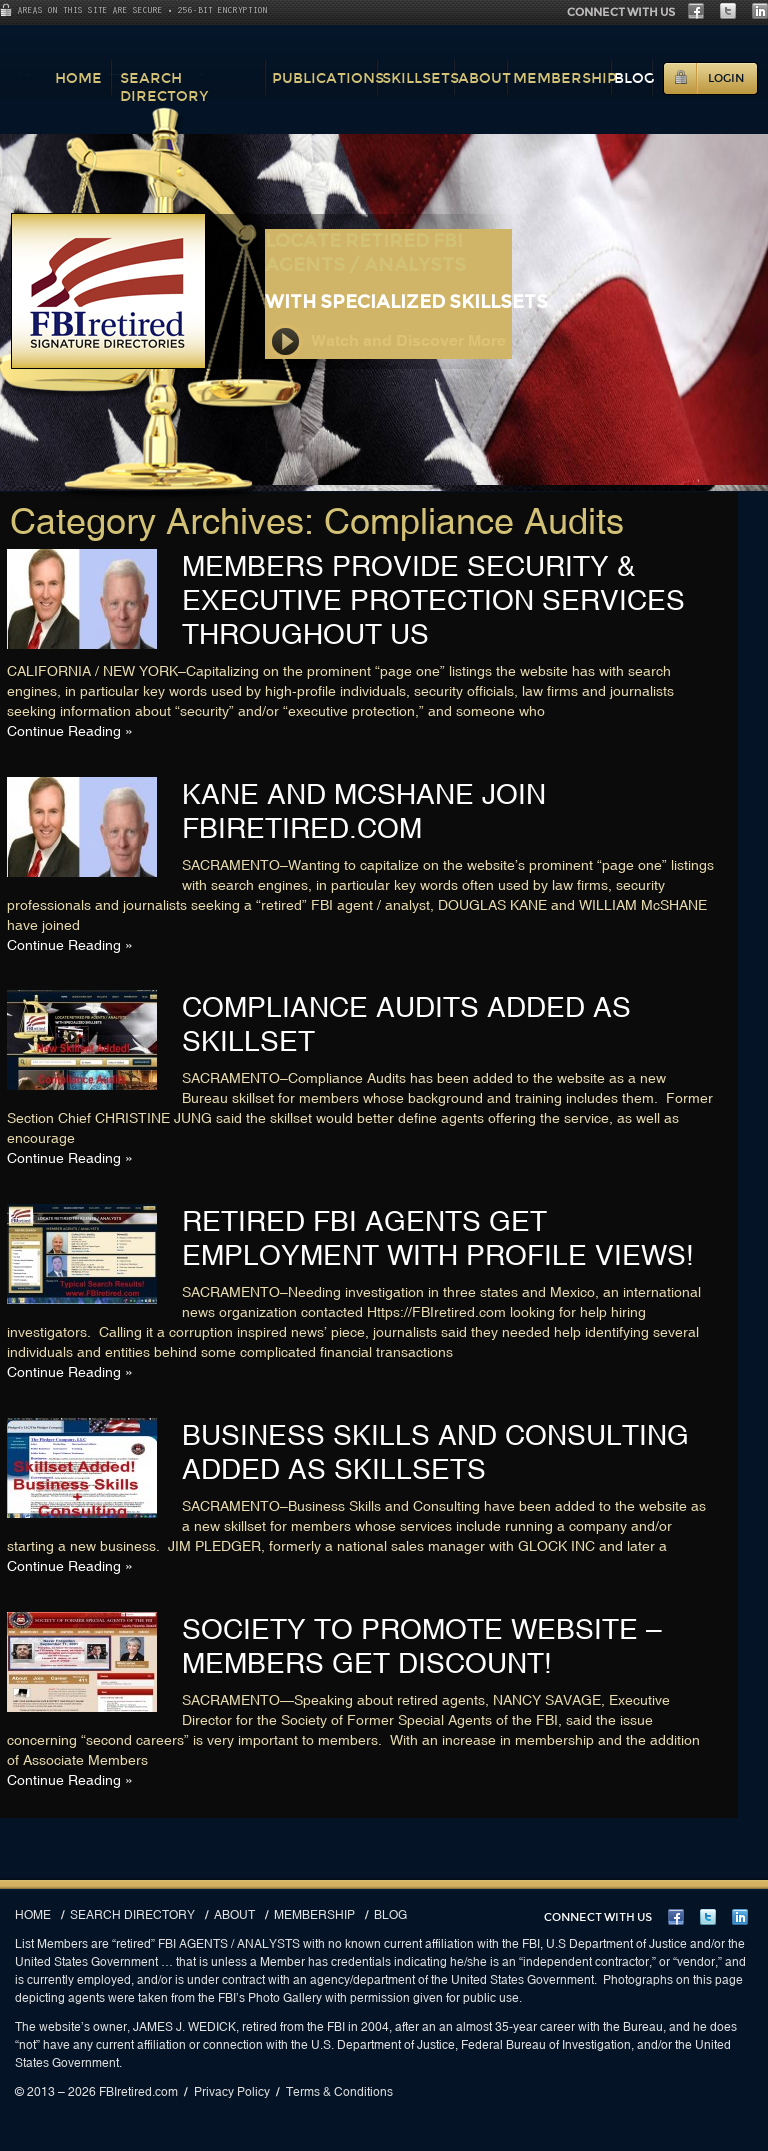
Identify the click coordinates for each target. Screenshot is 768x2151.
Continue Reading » (70, 731)
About (484, 78)
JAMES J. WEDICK (184, 2027)
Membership (565, 78)
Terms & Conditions (339, 2092)
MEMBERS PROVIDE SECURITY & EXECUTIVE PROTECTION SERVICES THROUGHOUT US (433, 600)
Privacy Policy (232, 2092)
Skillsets (420, 78)
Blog (634, 78)
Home (78, 78)
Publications (328, 78)
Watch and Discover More (387, 341)
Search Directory (164, 87)
